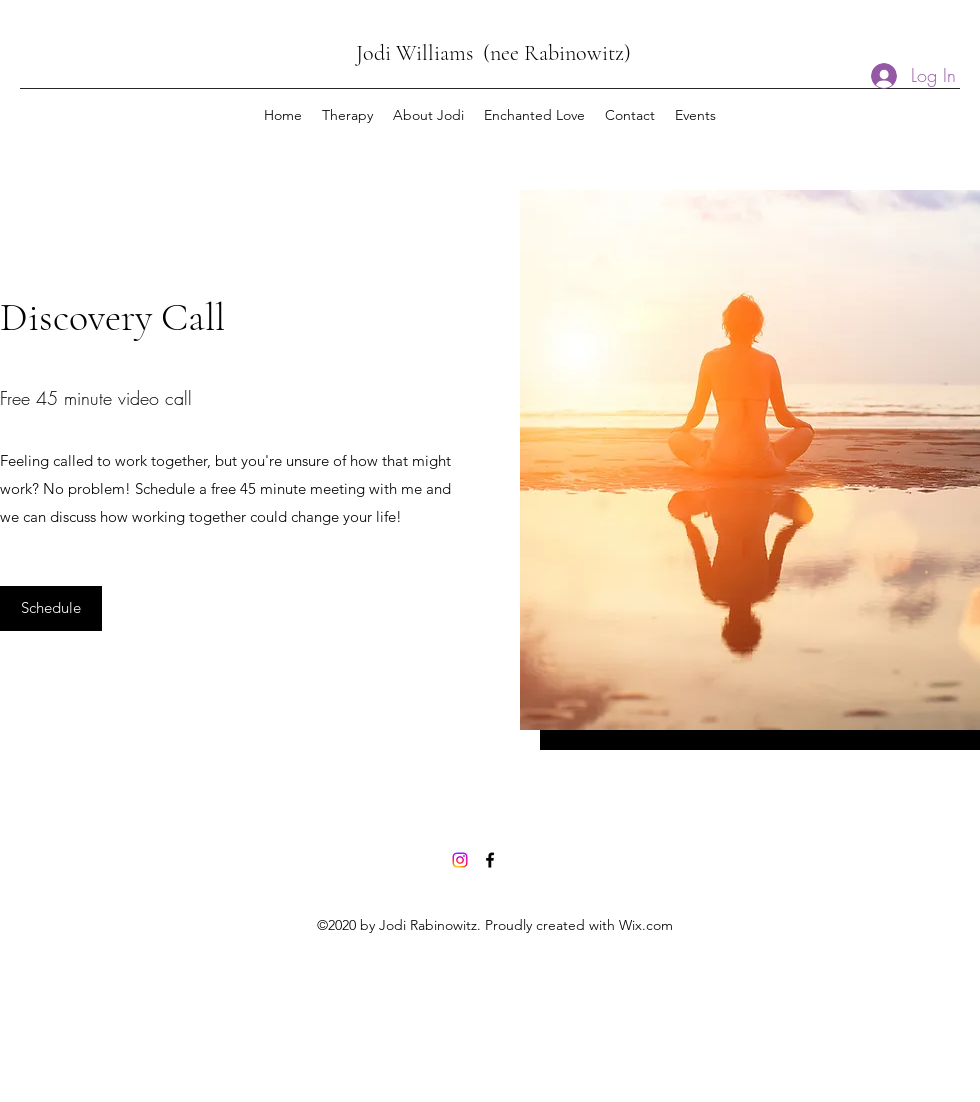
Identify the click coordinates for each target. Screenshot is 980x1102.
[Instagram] (460, 860)
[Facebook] (490, 860)
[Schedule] (51, 608)
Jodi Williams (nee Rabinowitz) (493, 53)
